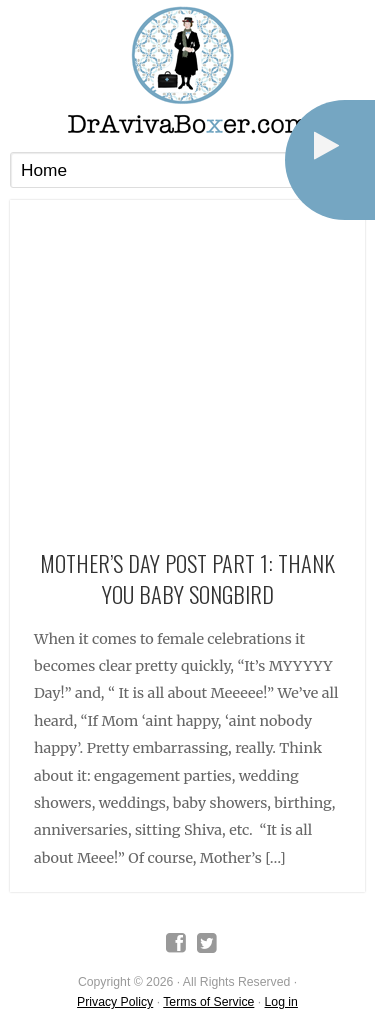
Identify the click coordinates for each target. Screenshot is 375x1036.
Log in (281, 1002)
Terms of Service (208, 1002)
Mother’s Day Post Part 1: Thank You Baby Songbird (187, 578)
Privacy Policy (115, 1002)
